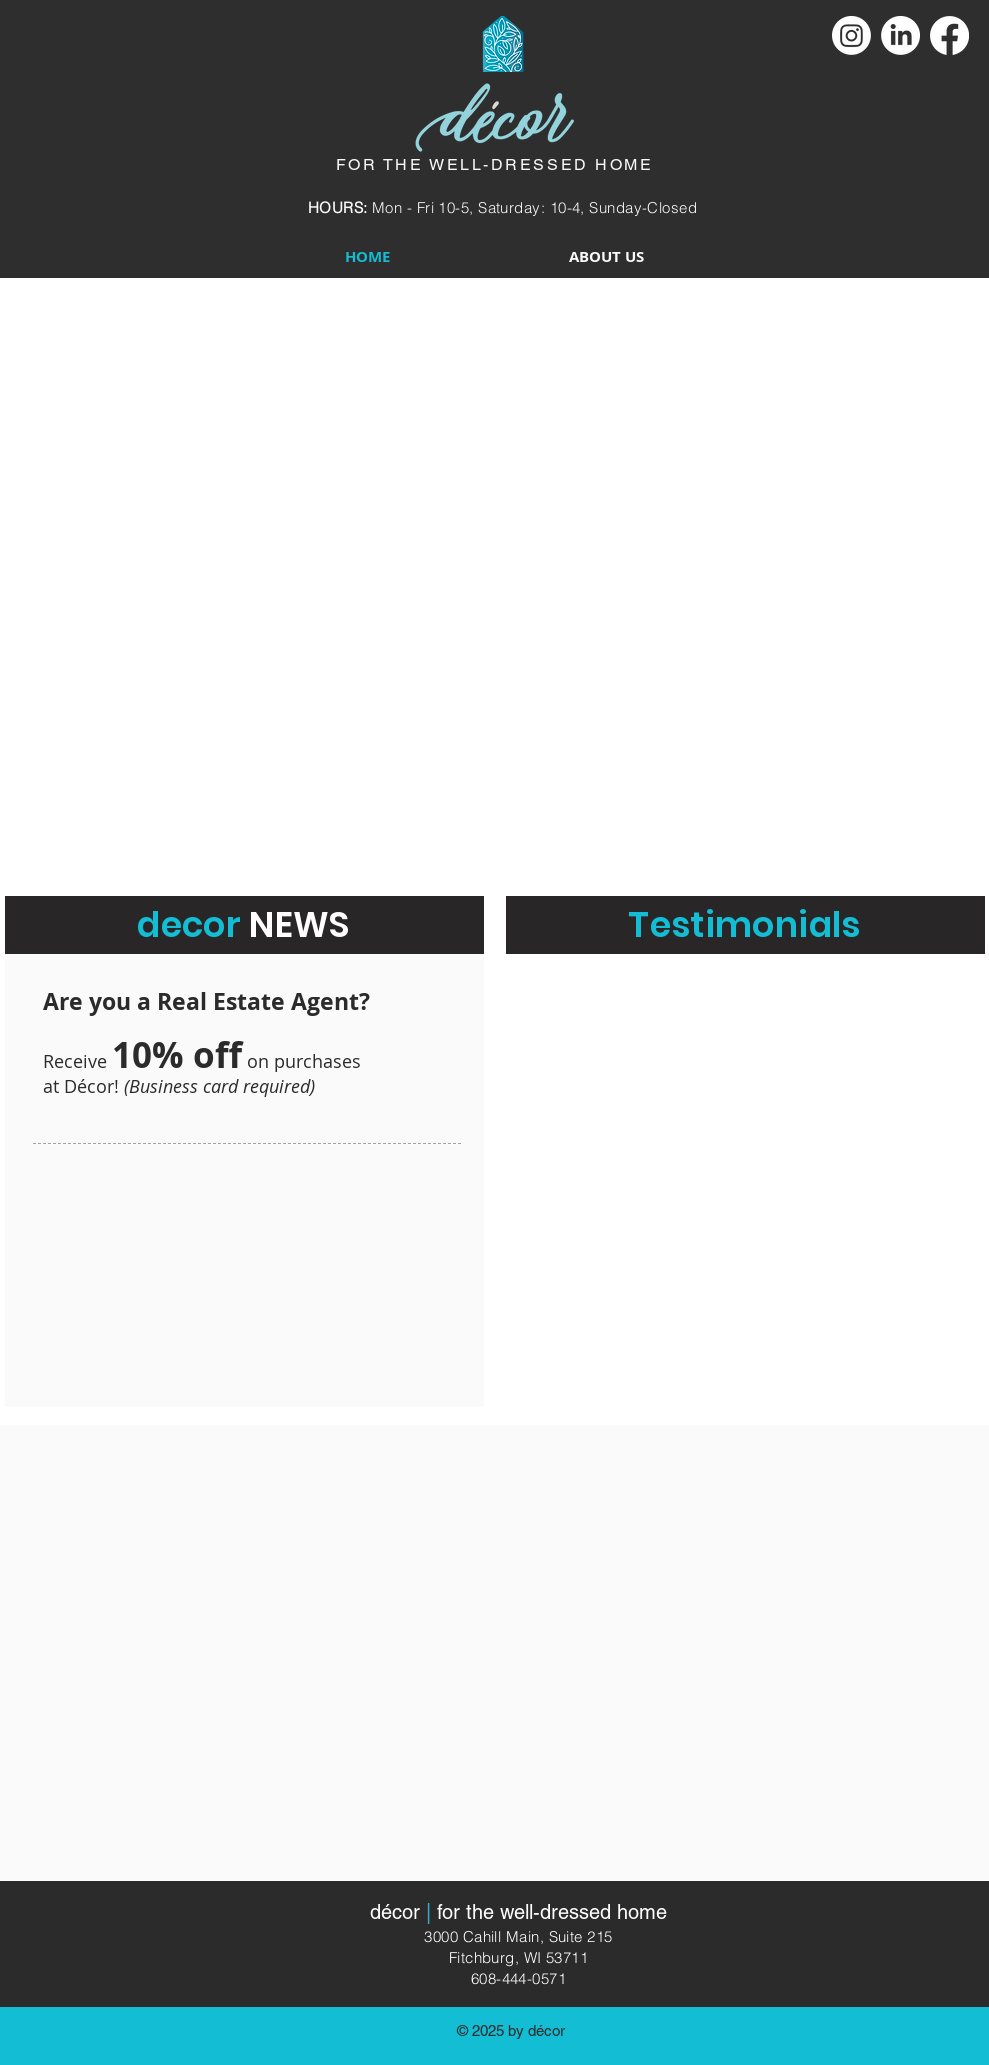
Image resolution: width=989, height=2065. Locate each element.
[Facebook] (949, 35)
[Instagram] (851, 35)
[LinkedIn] (900, 35)
